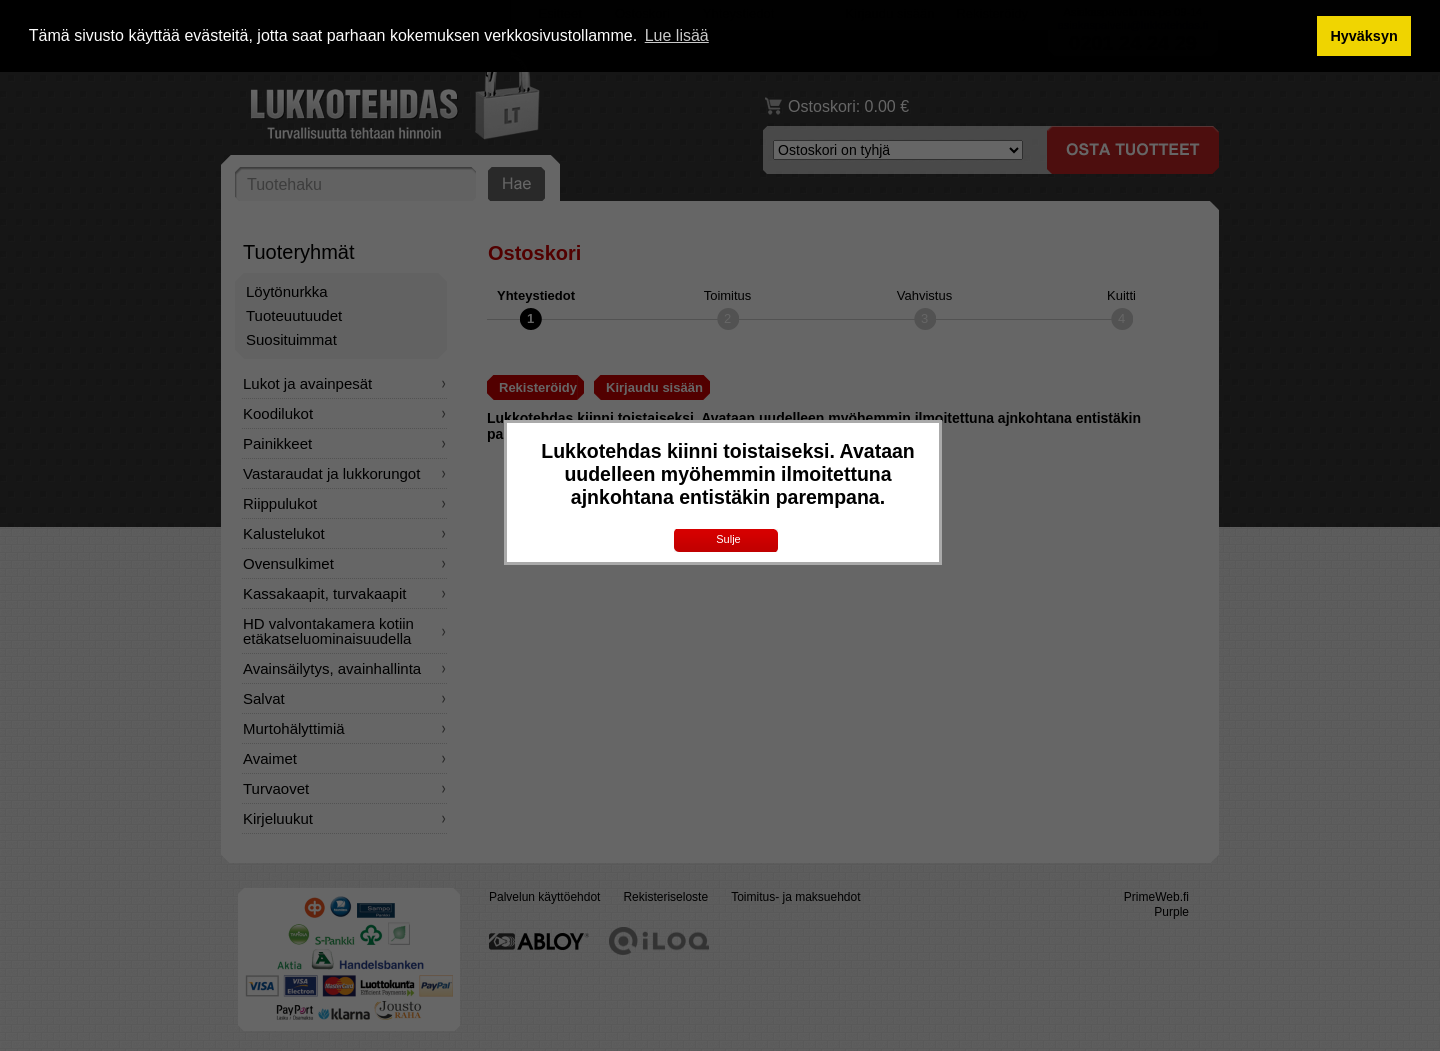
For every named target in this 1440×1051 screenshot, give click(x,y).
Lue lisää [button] (677, 35)
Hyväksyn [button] (1363, 36)
